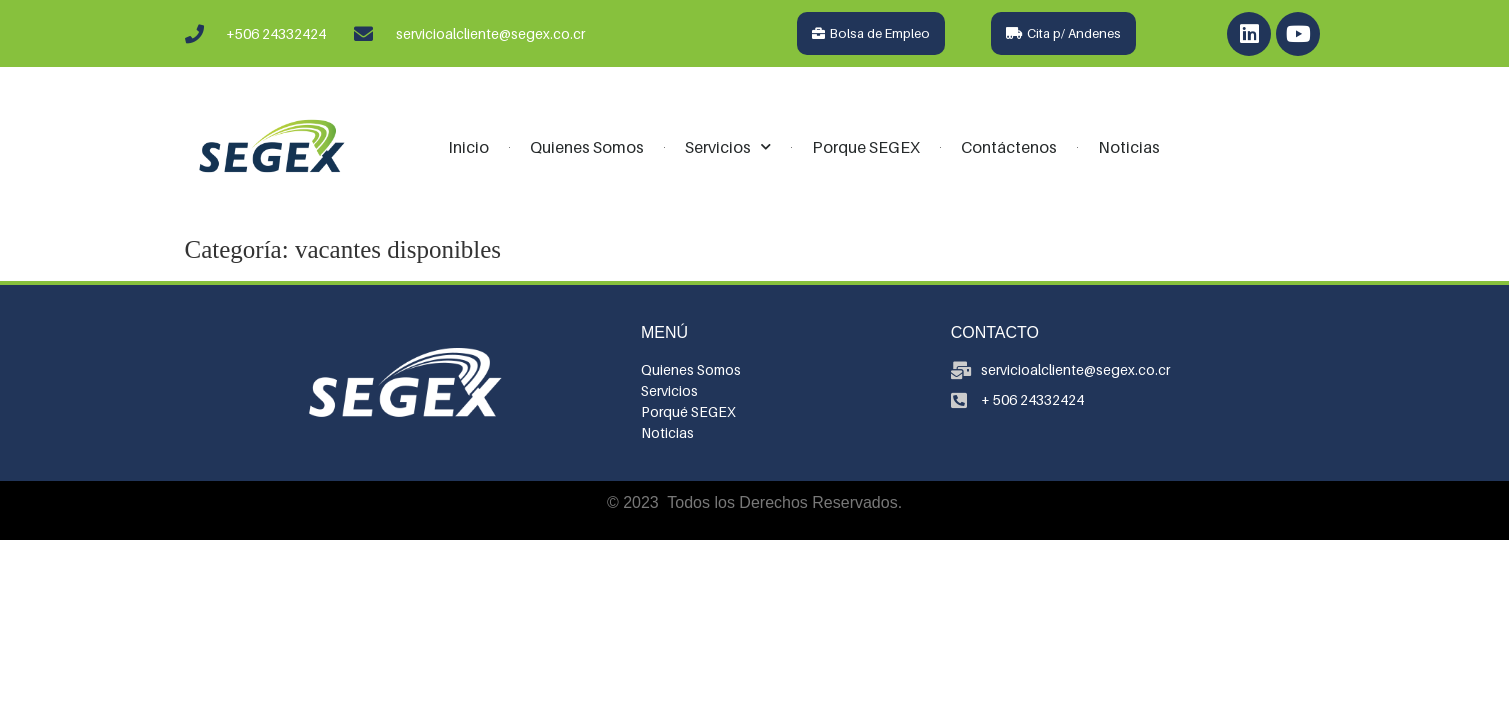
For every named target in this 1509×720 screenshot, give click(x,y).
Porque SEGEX (866, 147)
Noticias (1129, 147)
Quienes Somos (587, 147)
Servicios (728, 146)
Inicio (468, 147)
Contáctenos (1009, 147)
